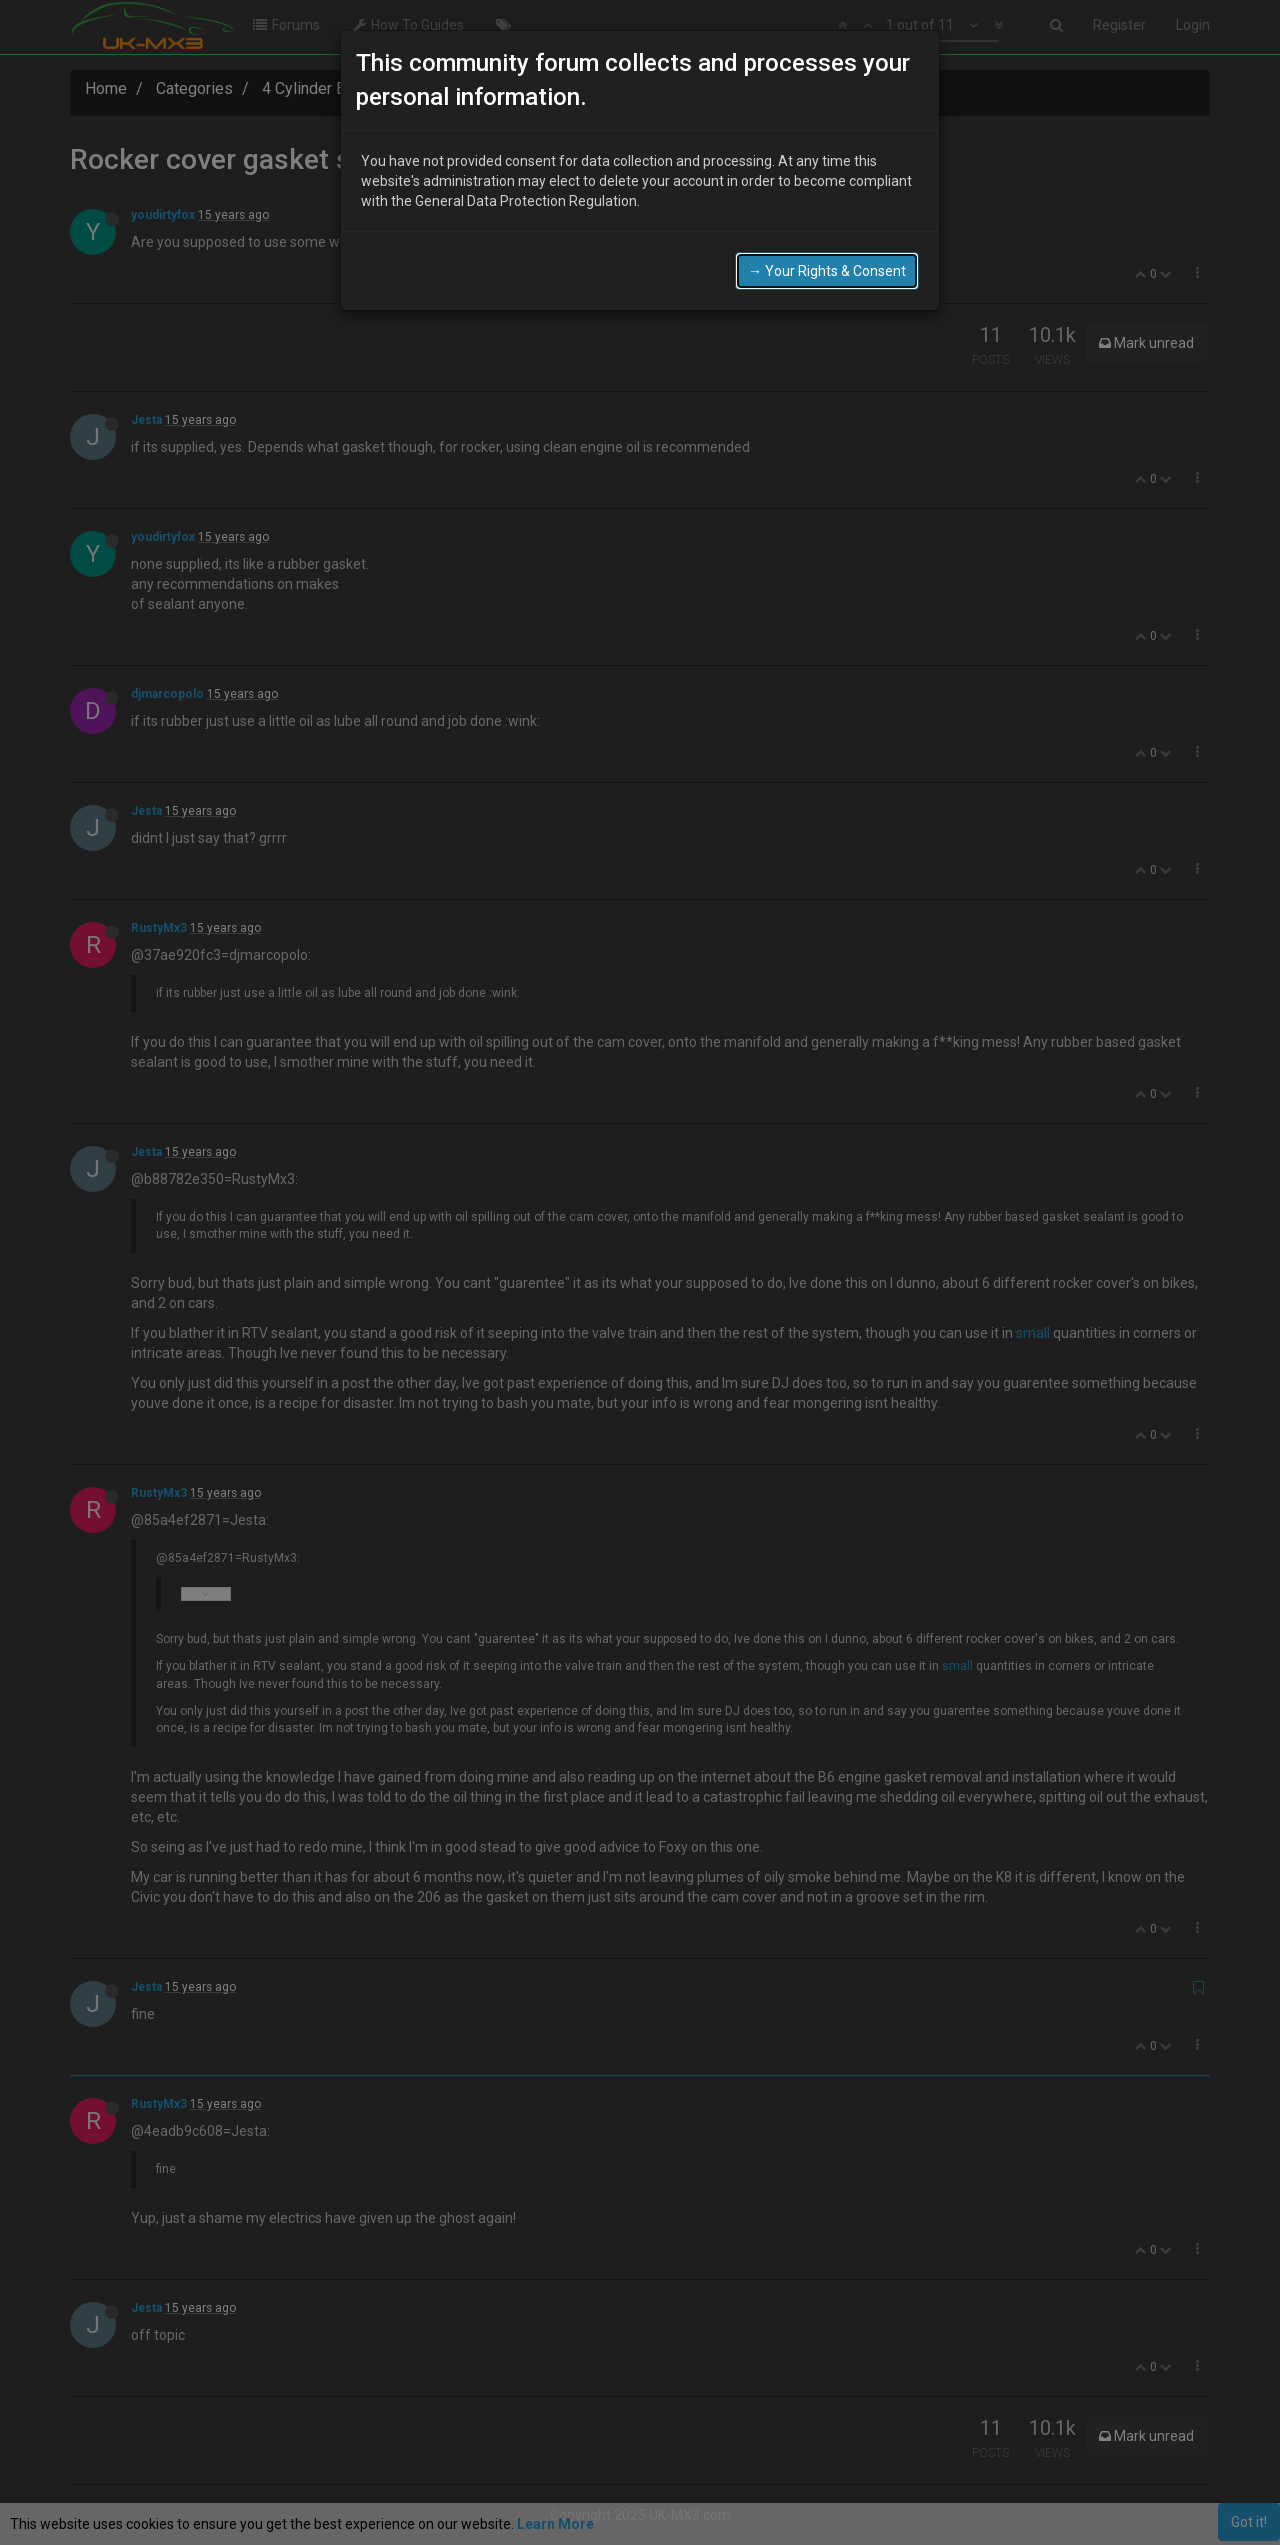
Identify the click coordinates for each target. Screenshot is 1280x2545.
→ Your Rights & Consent (827, 271)
